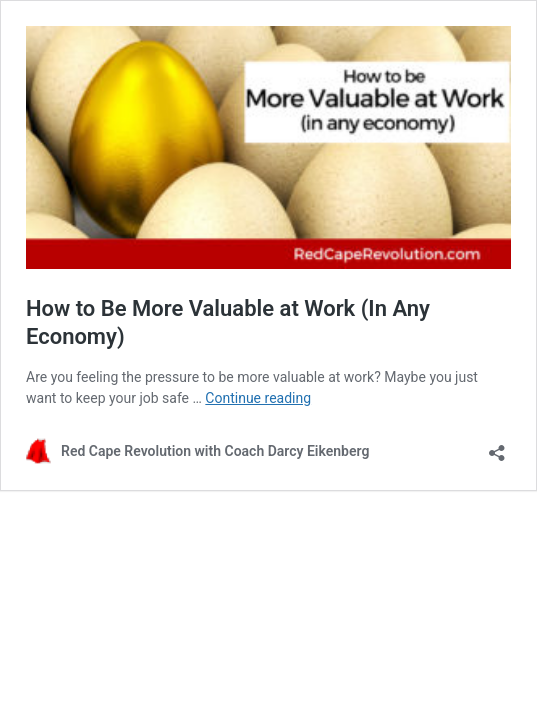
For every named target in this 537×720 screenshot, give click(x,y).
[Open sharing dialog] (497, 446)
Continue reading (258, 398)
